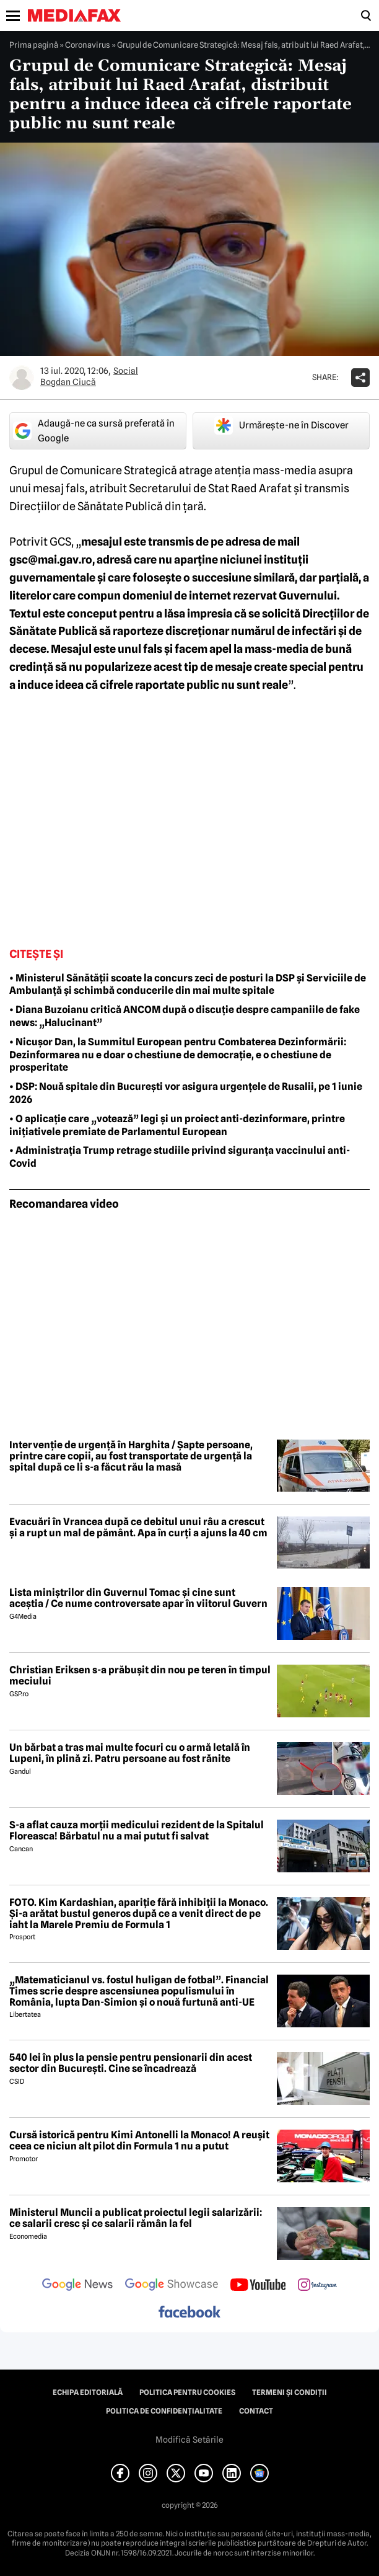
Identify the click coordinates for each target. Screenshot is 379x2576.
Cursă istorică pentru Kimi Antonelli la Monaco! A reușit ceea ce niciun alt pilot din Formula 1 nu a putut (139, 2140)
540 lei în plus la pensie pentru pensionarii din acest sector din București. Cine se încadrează (130, 2063)
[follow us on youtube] (257, 2285)
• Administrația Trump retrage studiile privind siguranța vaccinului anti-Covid (179, 1156)
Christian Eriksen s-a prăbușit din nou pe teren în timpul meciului (140, 1675)
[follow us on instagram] (317, 2285)
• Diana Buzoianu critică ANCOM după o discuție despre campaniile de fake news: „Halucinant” (184, 1016)
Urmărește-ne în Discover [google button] (281, 425)
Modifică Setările (189, 2440)
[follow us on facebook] (189, 2313)
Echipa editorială (88, 2392)
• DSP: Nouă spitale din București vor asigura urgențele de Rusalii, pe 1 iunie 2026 (185, 1093)
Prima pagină (33, 45)
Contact (256, 2411)
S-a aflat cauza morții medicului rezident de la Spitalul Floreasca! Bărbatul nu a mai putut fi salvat (136, 1830)
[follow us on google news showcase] (171, 2285)
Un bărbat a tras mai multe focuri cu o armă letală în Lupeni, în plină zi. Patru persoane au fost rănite (129, 1753)
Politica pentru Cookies (187, 2392)
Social (125, 371)
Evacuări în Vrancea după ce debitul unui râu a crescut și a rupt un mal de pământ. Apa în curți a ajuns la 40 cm (138, 1527)
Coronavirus (87, 45)
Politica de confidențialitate (164, 2411)
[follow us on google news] (77, 2285)
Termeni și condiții (289, 2392)
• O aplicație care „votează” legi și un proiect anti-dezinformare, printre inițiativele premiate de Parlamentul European (177, 1125)
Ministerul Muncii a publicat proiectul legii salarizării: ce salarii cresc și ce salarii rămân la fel (135, 2218)
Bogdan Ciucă (68, 382)
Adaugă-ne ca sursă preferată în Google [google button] (94, 431)
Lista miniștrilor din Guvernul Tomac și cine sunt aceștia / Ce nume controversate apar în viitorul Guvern (138, 1598)
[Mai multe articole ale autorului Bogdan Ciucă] (21, 377)
